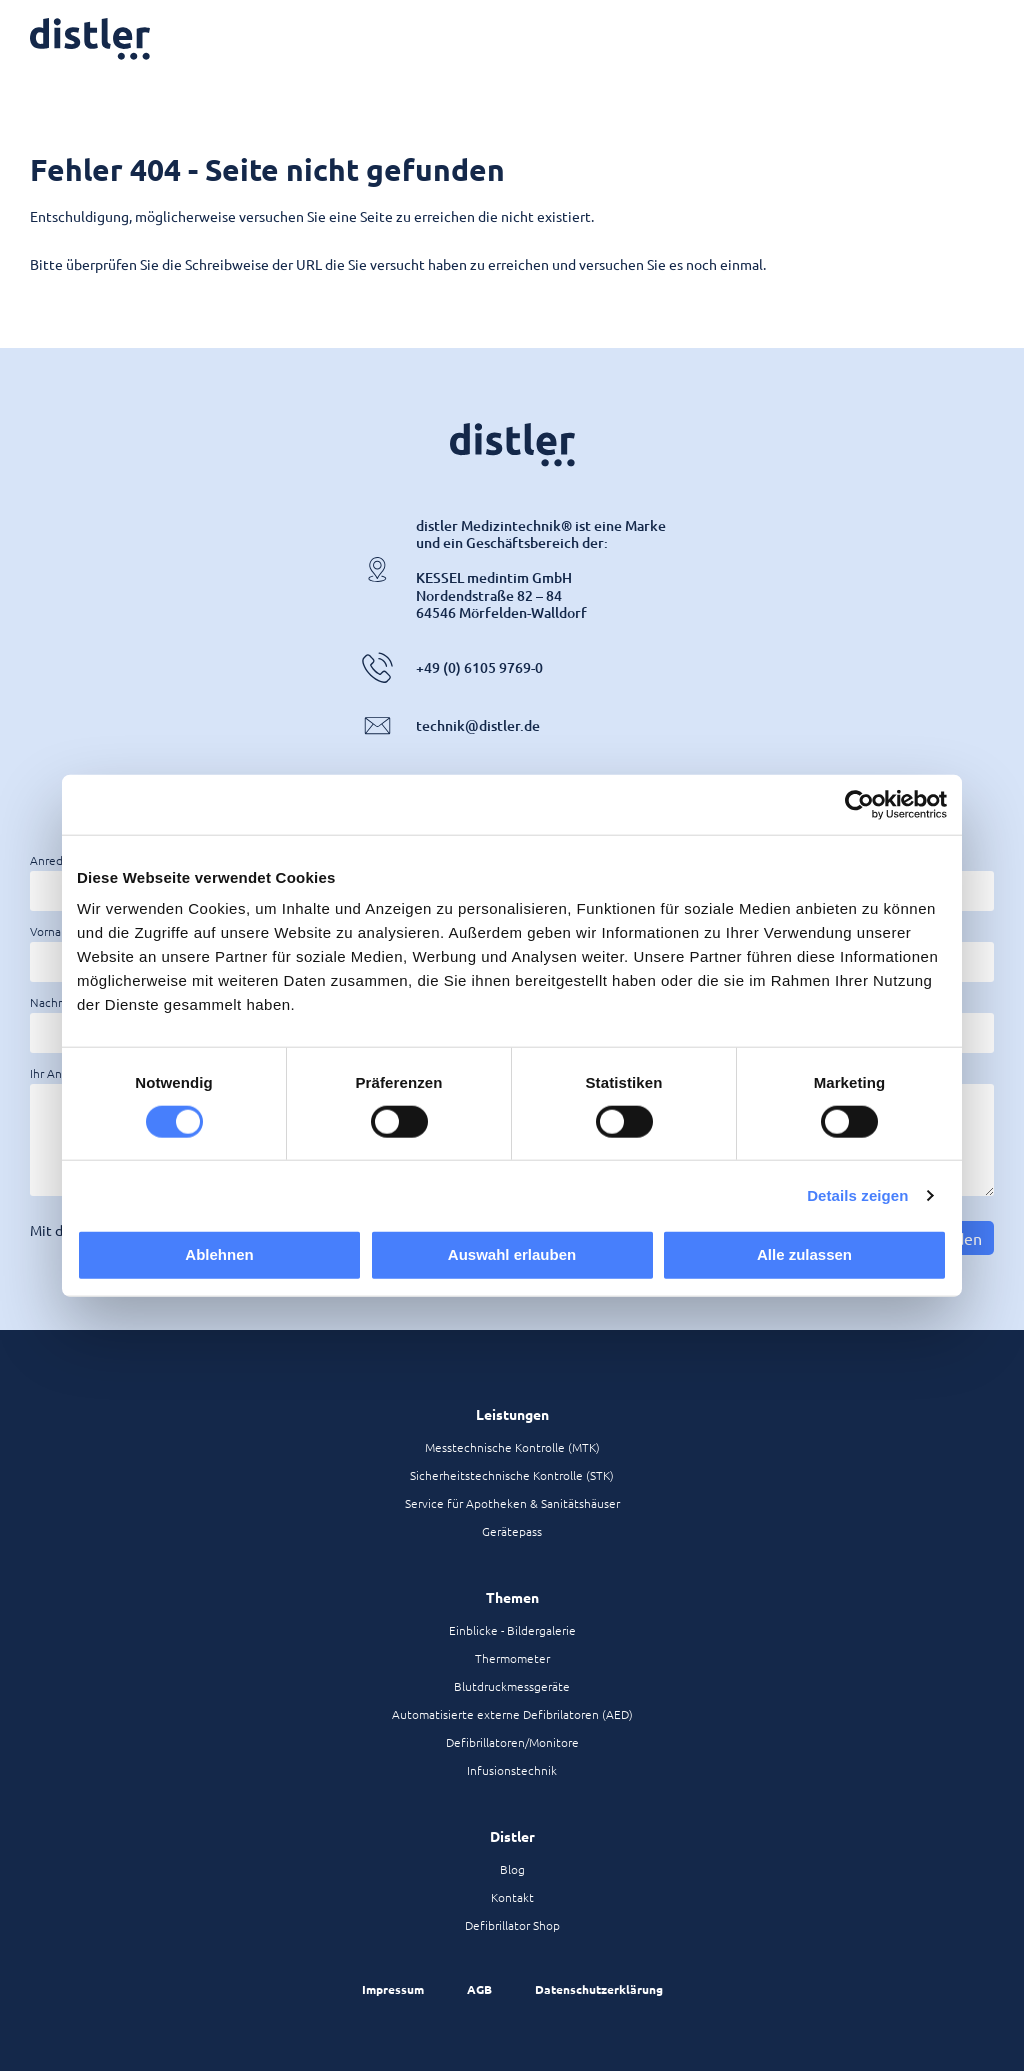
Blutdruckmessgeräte (512, 1686)
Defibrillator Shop (512, 1925)
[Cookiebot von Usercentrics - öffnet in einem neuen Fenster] (859, 804)
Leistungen (512, 1414)
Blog (512, 1869)
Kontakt (512, 1897)
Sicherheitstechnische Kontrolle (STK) (512, 1475)
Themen (512, 1597)
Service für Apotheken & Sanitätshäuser (512, 1503)
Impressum (393, 1989)
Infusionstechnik (512, 1770)
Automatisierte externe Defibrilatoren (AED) (512, 1714)
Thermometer (512, 1658)
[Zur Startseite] (90, 39)
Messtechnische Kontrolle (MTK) (512, 1447)
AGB (479, 1989)
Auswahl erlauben (512, 1254)
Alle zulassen (804, 1254)
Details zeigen (857, 1194)
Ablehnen (219, 1254)
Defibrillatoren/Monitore (512, 1742)
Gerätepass (512, 1531)
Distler (512, 1836)
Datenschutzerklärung (599, 1989)
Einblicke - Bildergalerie (512, 1630)
